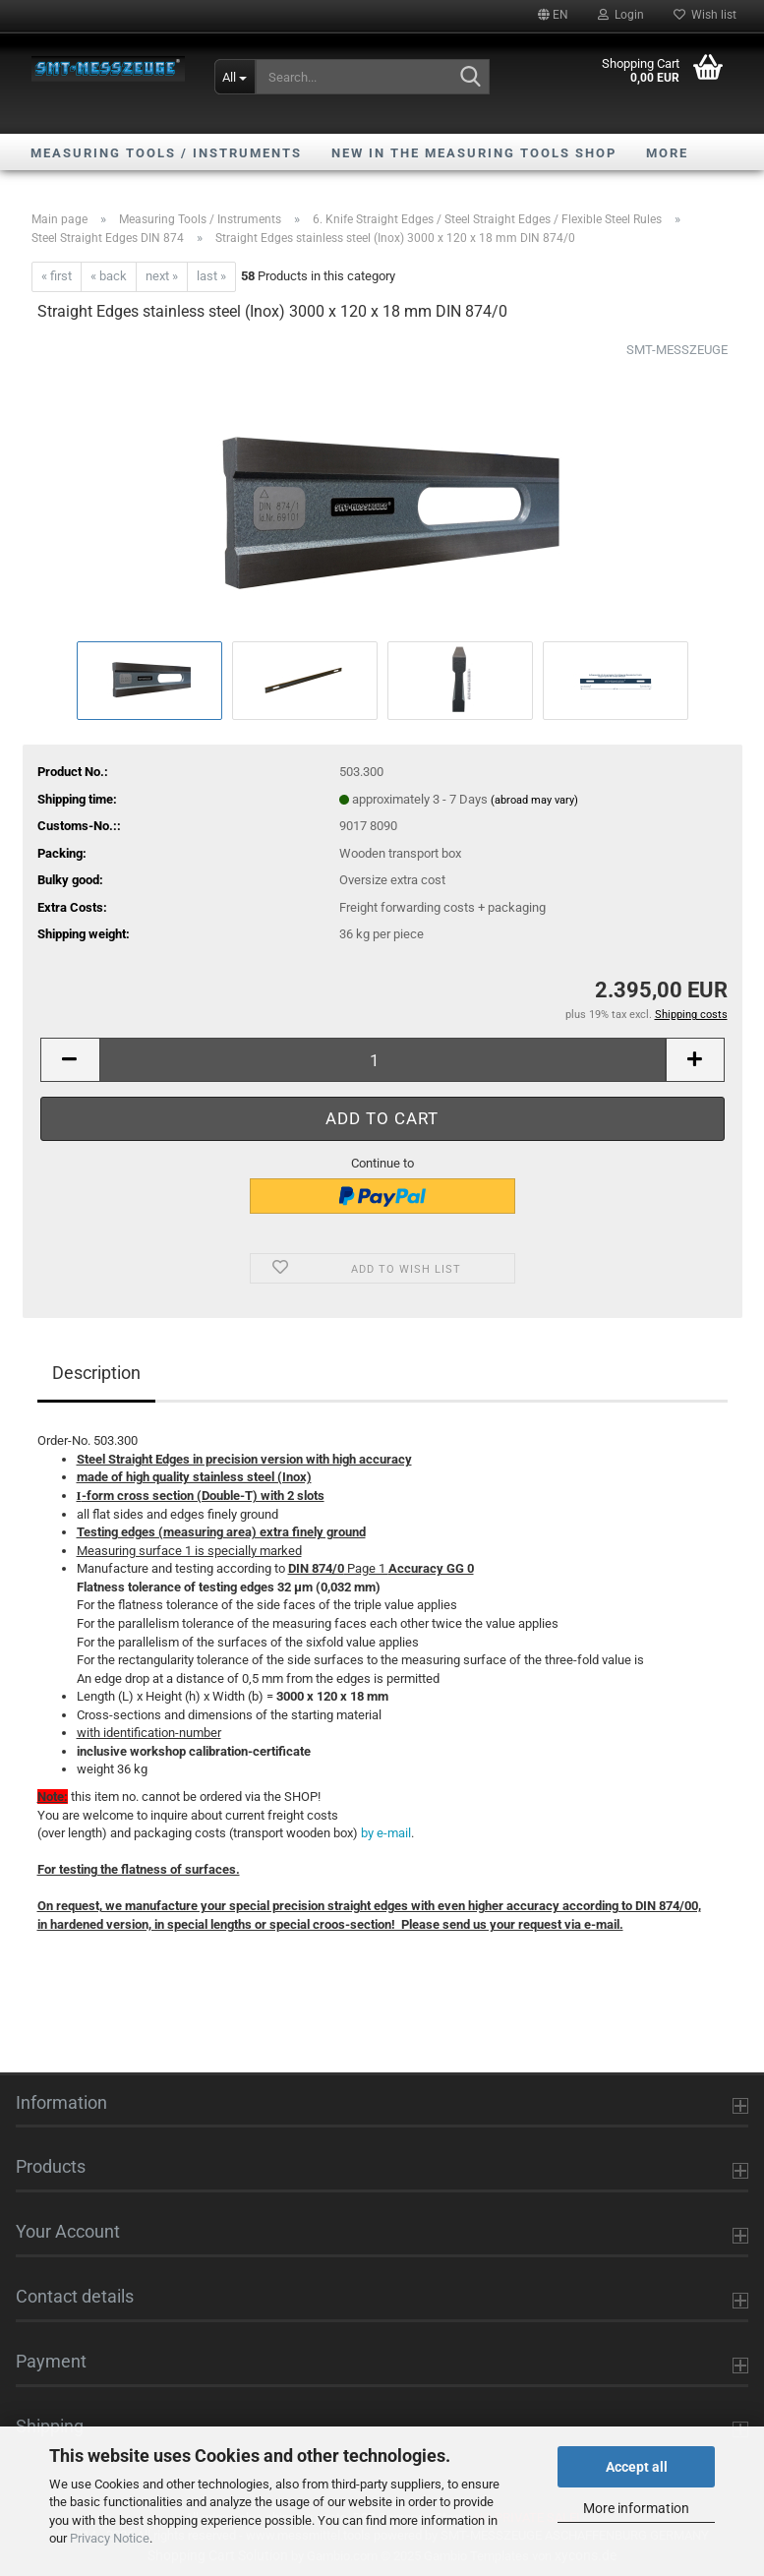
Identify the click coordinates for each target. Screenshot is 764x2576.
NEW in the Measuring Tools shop (474, 153)
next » (162, 276)
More (667, 153)
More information (636, 2508)
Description (96, 1372)
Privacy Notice (109, 2538)
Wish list (705, 15)
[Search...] (235, 76)
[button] (553, 15)
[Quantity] (382, 1060)
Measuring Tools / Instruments (166, 153)
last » (211, 276)
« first (56, 276)
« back (108, 276)
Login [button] (621, 15)
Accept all (637, 2467)
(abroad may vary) (534, 800)
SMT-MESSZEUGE (677, 349)
